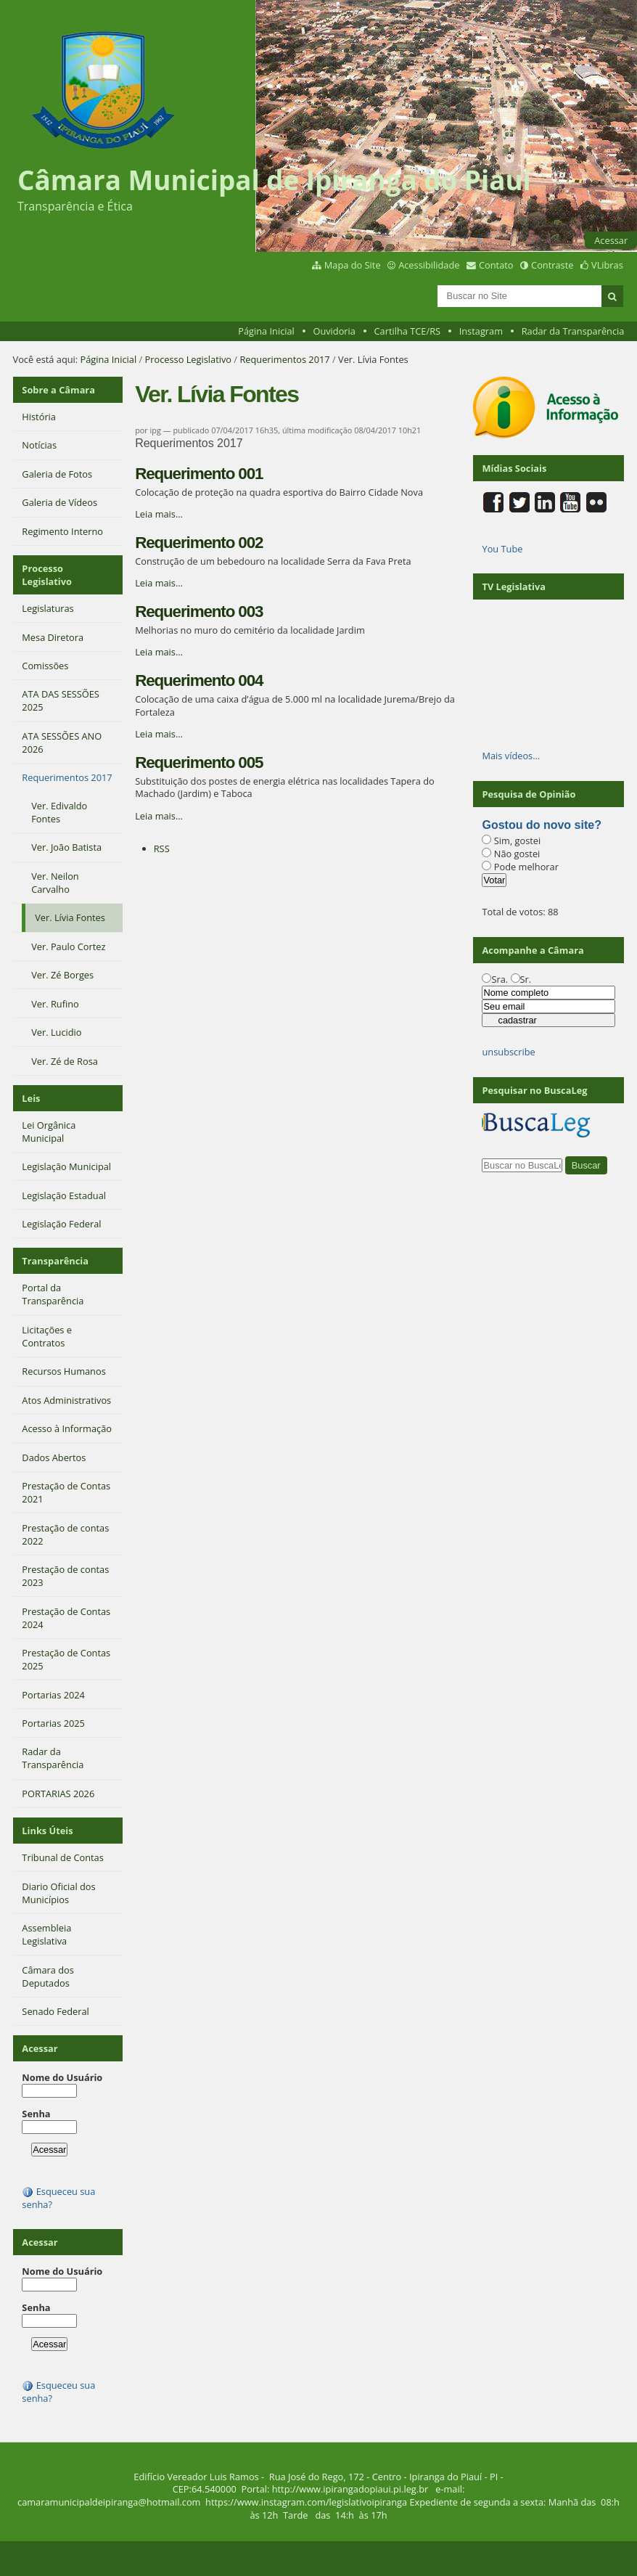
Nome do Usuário (62, 2077)
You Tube (502, 548)
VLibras (607, 264)
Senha (36, 2113)
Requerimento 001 (199, 474)
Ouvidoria (334, 331)
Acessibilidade (428, 264)
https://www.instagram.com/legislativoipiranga (306, 2501)
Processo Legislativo (188, 359)
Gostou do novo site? (541, 825)
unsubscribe (508, 1051)
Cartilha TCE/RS (407, 331)
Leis (31, 1098)
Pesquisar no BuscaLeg (534, 1090)
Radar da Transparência (573, 331)
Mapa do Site (352, 264)
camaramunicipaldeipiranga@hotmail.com (108, 2501)
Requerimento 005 (199, 762)
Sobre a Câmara (58, 389)
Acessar (611, 240)
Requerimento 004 (199, 680)
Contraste (552, 264)
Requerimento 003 (199, 611)
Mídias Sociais (514, 468)
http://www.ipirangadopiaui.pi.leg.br (350, 2488)
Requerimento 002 (199, 542)
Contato (496, 264)
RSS (162, 848)
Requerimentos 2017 (284, 359)
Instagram (481, 331)
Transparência (55, 1260)
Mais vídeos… (511, 755)
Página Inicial (266, 331)
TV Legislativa (513, 586)
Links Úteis (47, 1830)
